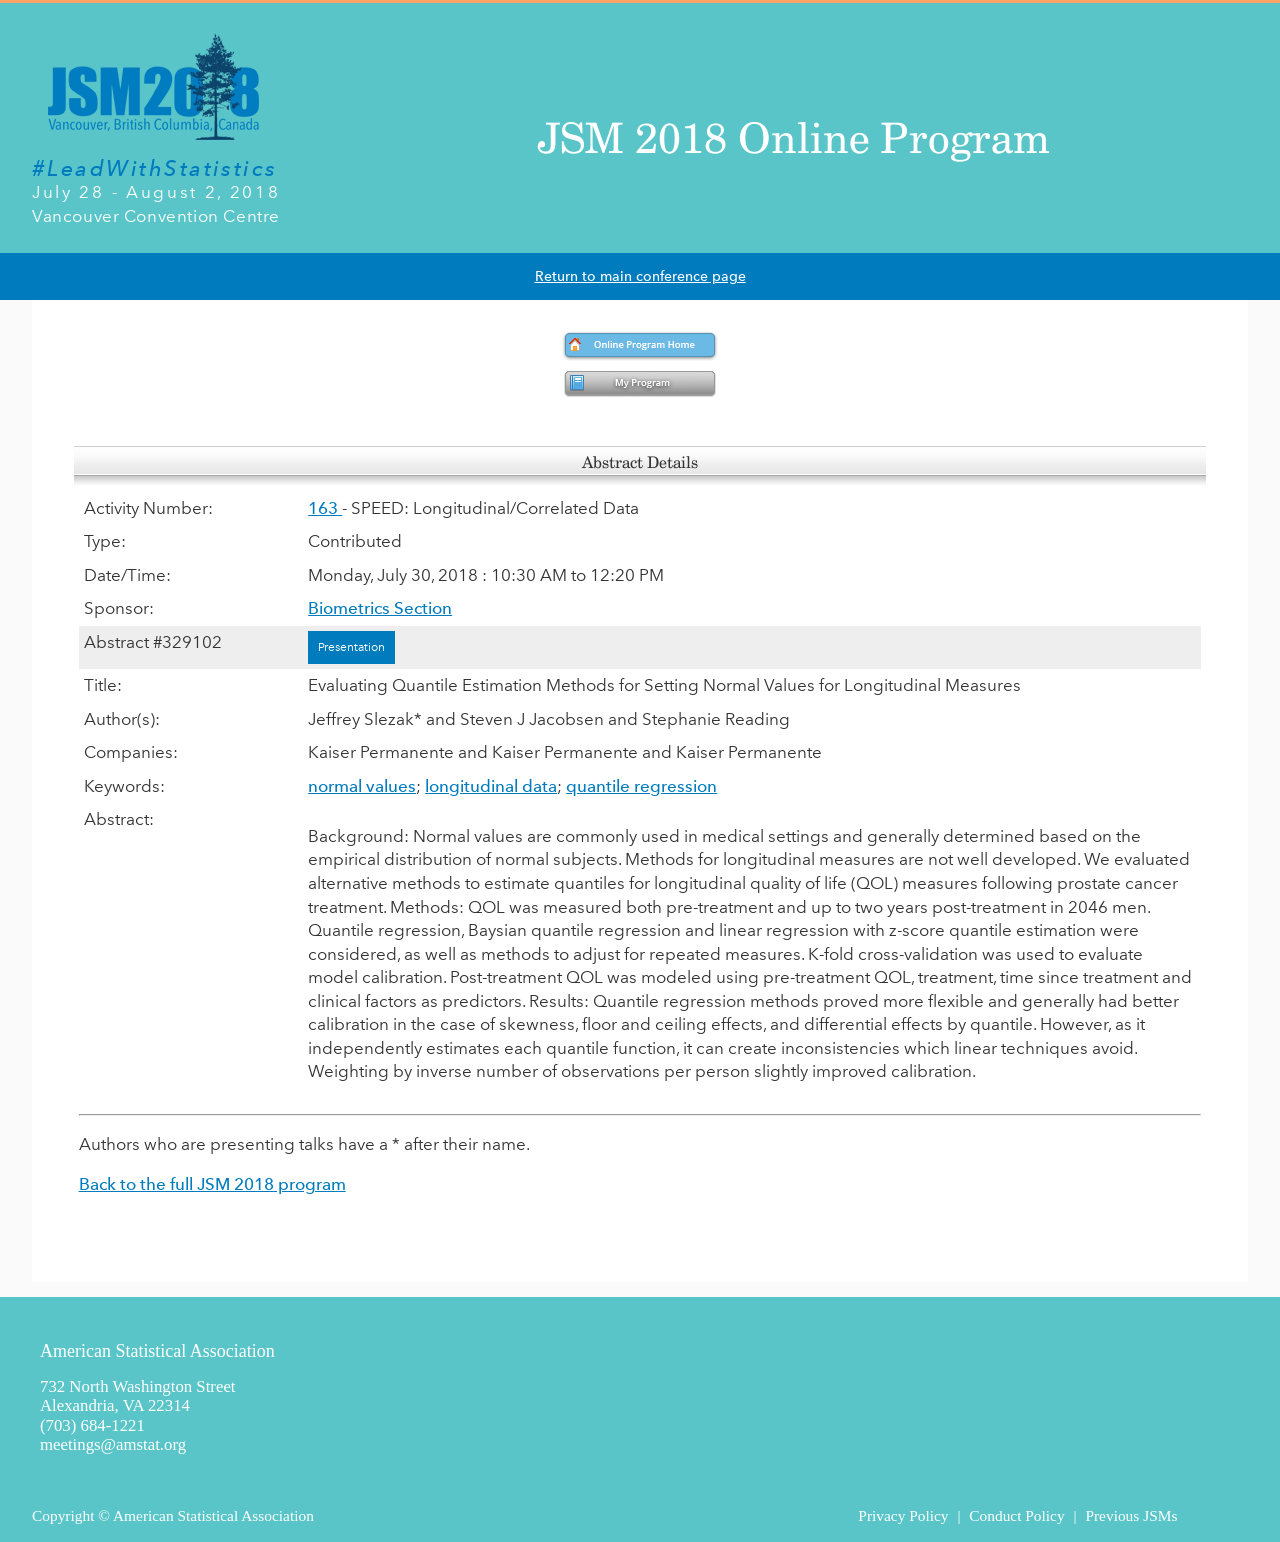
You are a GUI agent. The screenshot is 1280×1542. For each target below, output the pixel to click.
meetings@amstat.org (113, 1444)
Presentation (351, 647)
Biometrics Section (380, 608)
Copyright (63, 1515)
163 (325, 508)
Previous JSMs (1131, 1515)
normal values (362, 786)
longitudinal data (491, 786)
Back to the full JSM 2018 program (212, 1184)
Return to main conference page (640, 276)
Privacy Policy (903, 1515)
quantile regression (641, 786)
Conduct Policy (1016, 1515)
